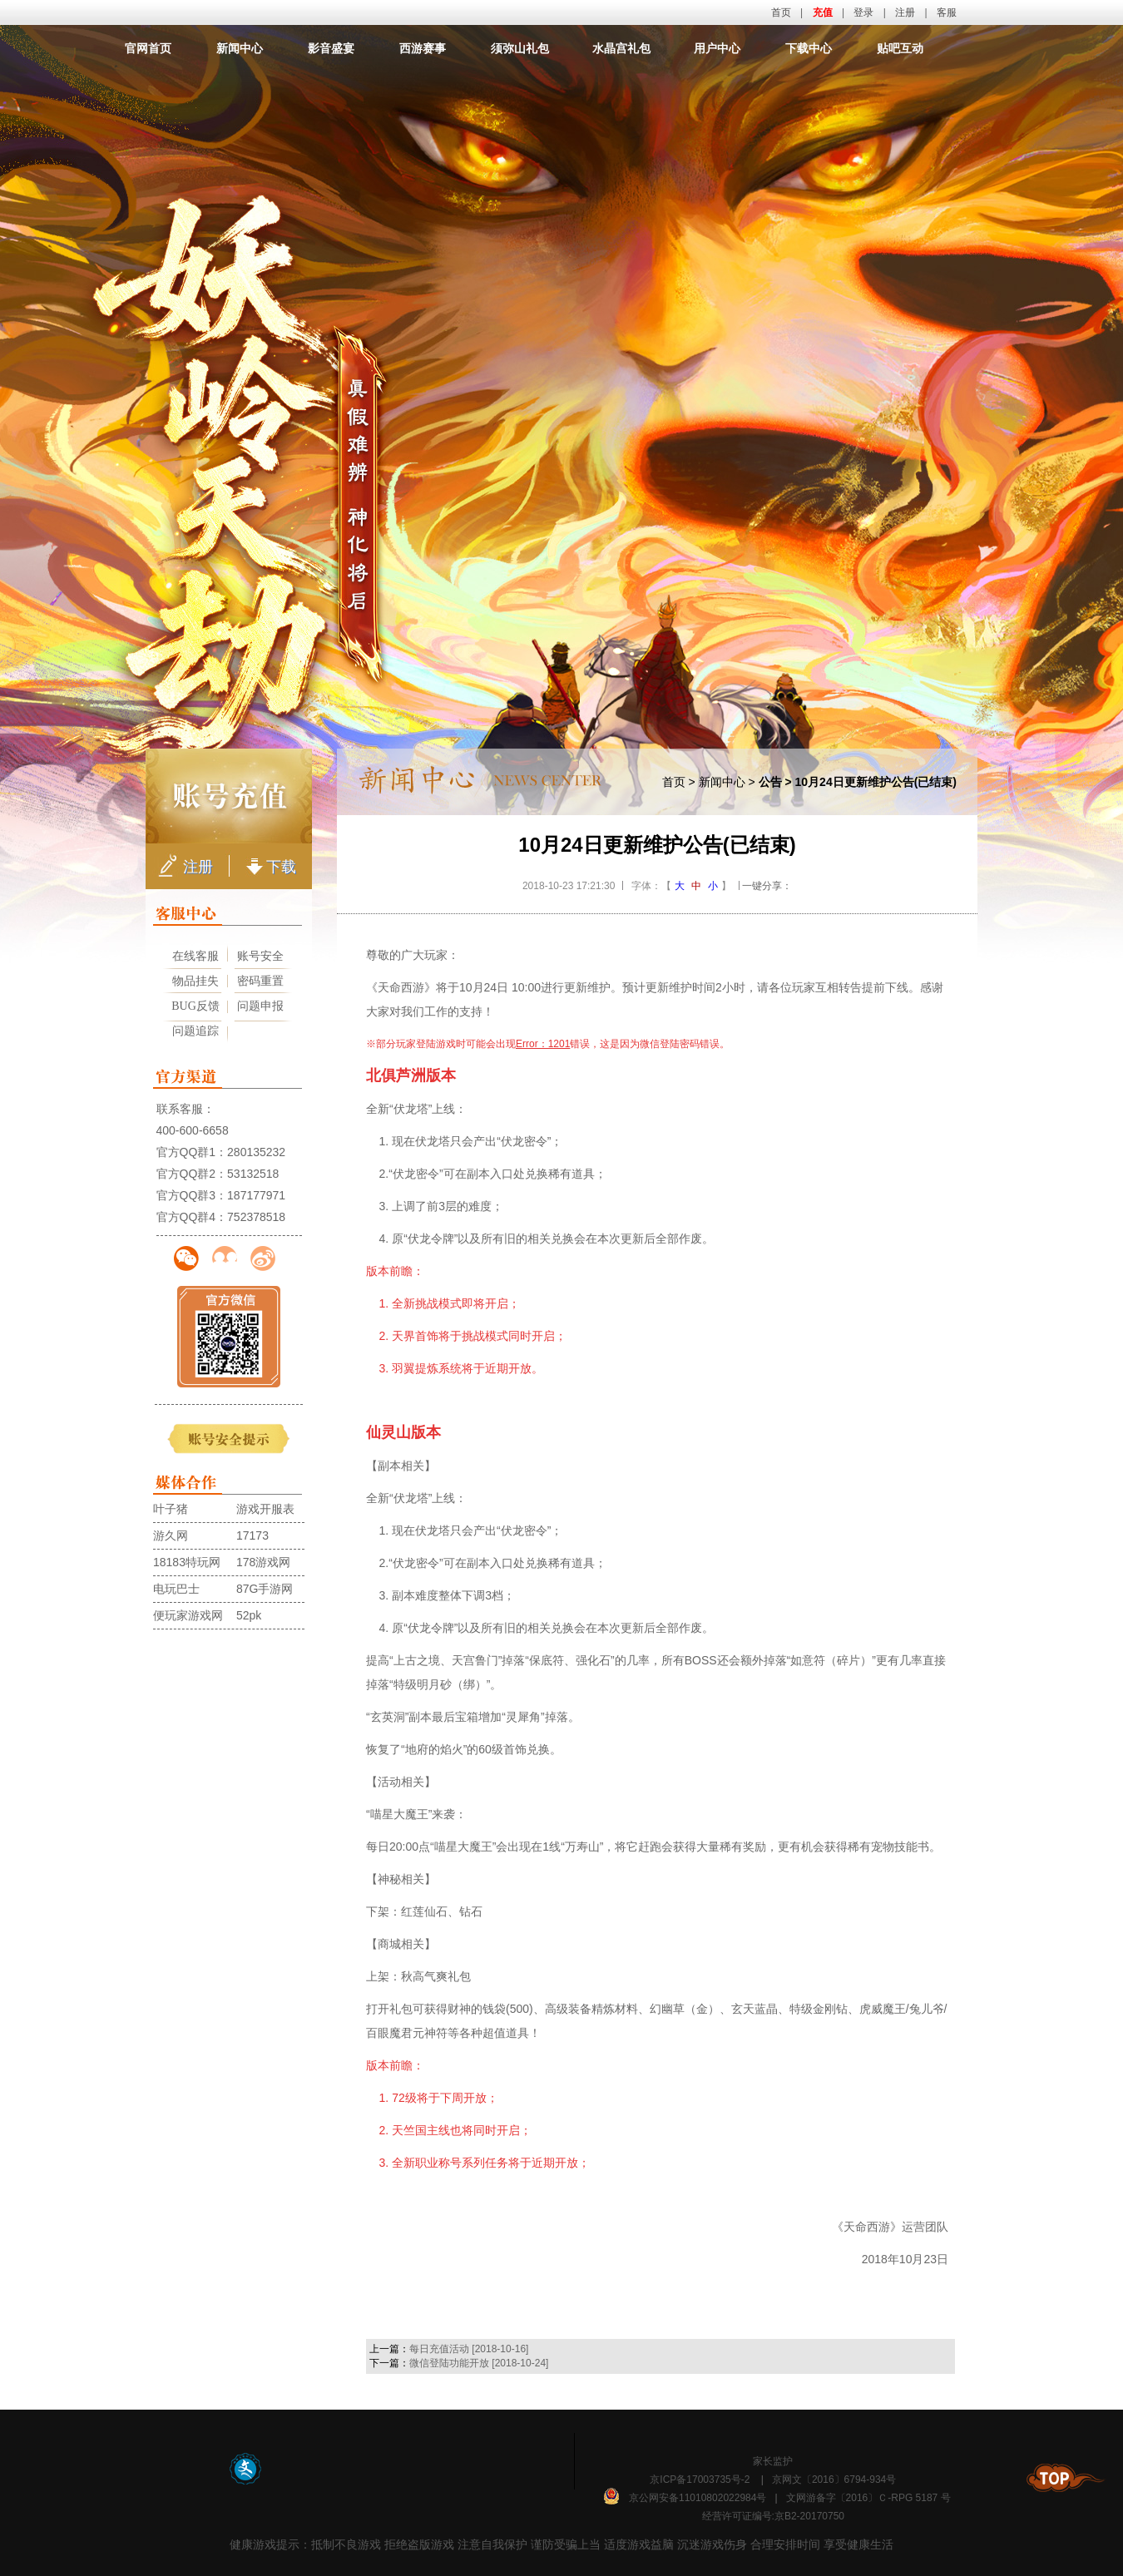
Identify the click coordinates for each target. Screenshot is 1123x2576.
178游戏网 (263, 1562)
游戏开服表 (265, 1508)
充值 (823, 12)
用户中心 (717, 48)
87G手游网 (264, 1588)
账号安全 (260, 956)
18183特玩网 (186, 1562)
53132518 (253, 1173)
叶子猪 (170, 1508)
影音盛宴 (331, 48)
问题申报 (260, 1006)
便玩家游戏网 (188, 1615)
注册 (905, 12)
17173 (252, 1535)
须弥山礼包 (520, 48)
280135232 (256, 1152)
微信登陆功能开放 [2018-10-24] (478, 2363)
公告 (770, 782)
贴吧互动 (900, 48)
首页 (781, 12)
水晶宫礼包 (621, 48)
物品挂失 (195, 981)
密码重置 (260, 981)
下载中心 (808, 48)
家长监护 (773, 2461)
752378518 (256, 1217)
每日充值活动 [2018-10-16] (468, 2349)
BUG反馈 (195, 1006)
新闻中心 (239, 48)
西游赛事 (422, 48)
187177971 (256, 1195)
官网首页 (148, 48)
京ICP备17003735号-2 (699, 2479)
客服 (947, 12)
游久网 (170, 1535)
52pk (248, 1615)
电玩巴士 (176, 1588)
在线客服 (195, 956)
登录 (863, 12)
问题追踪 (195, 1031)
